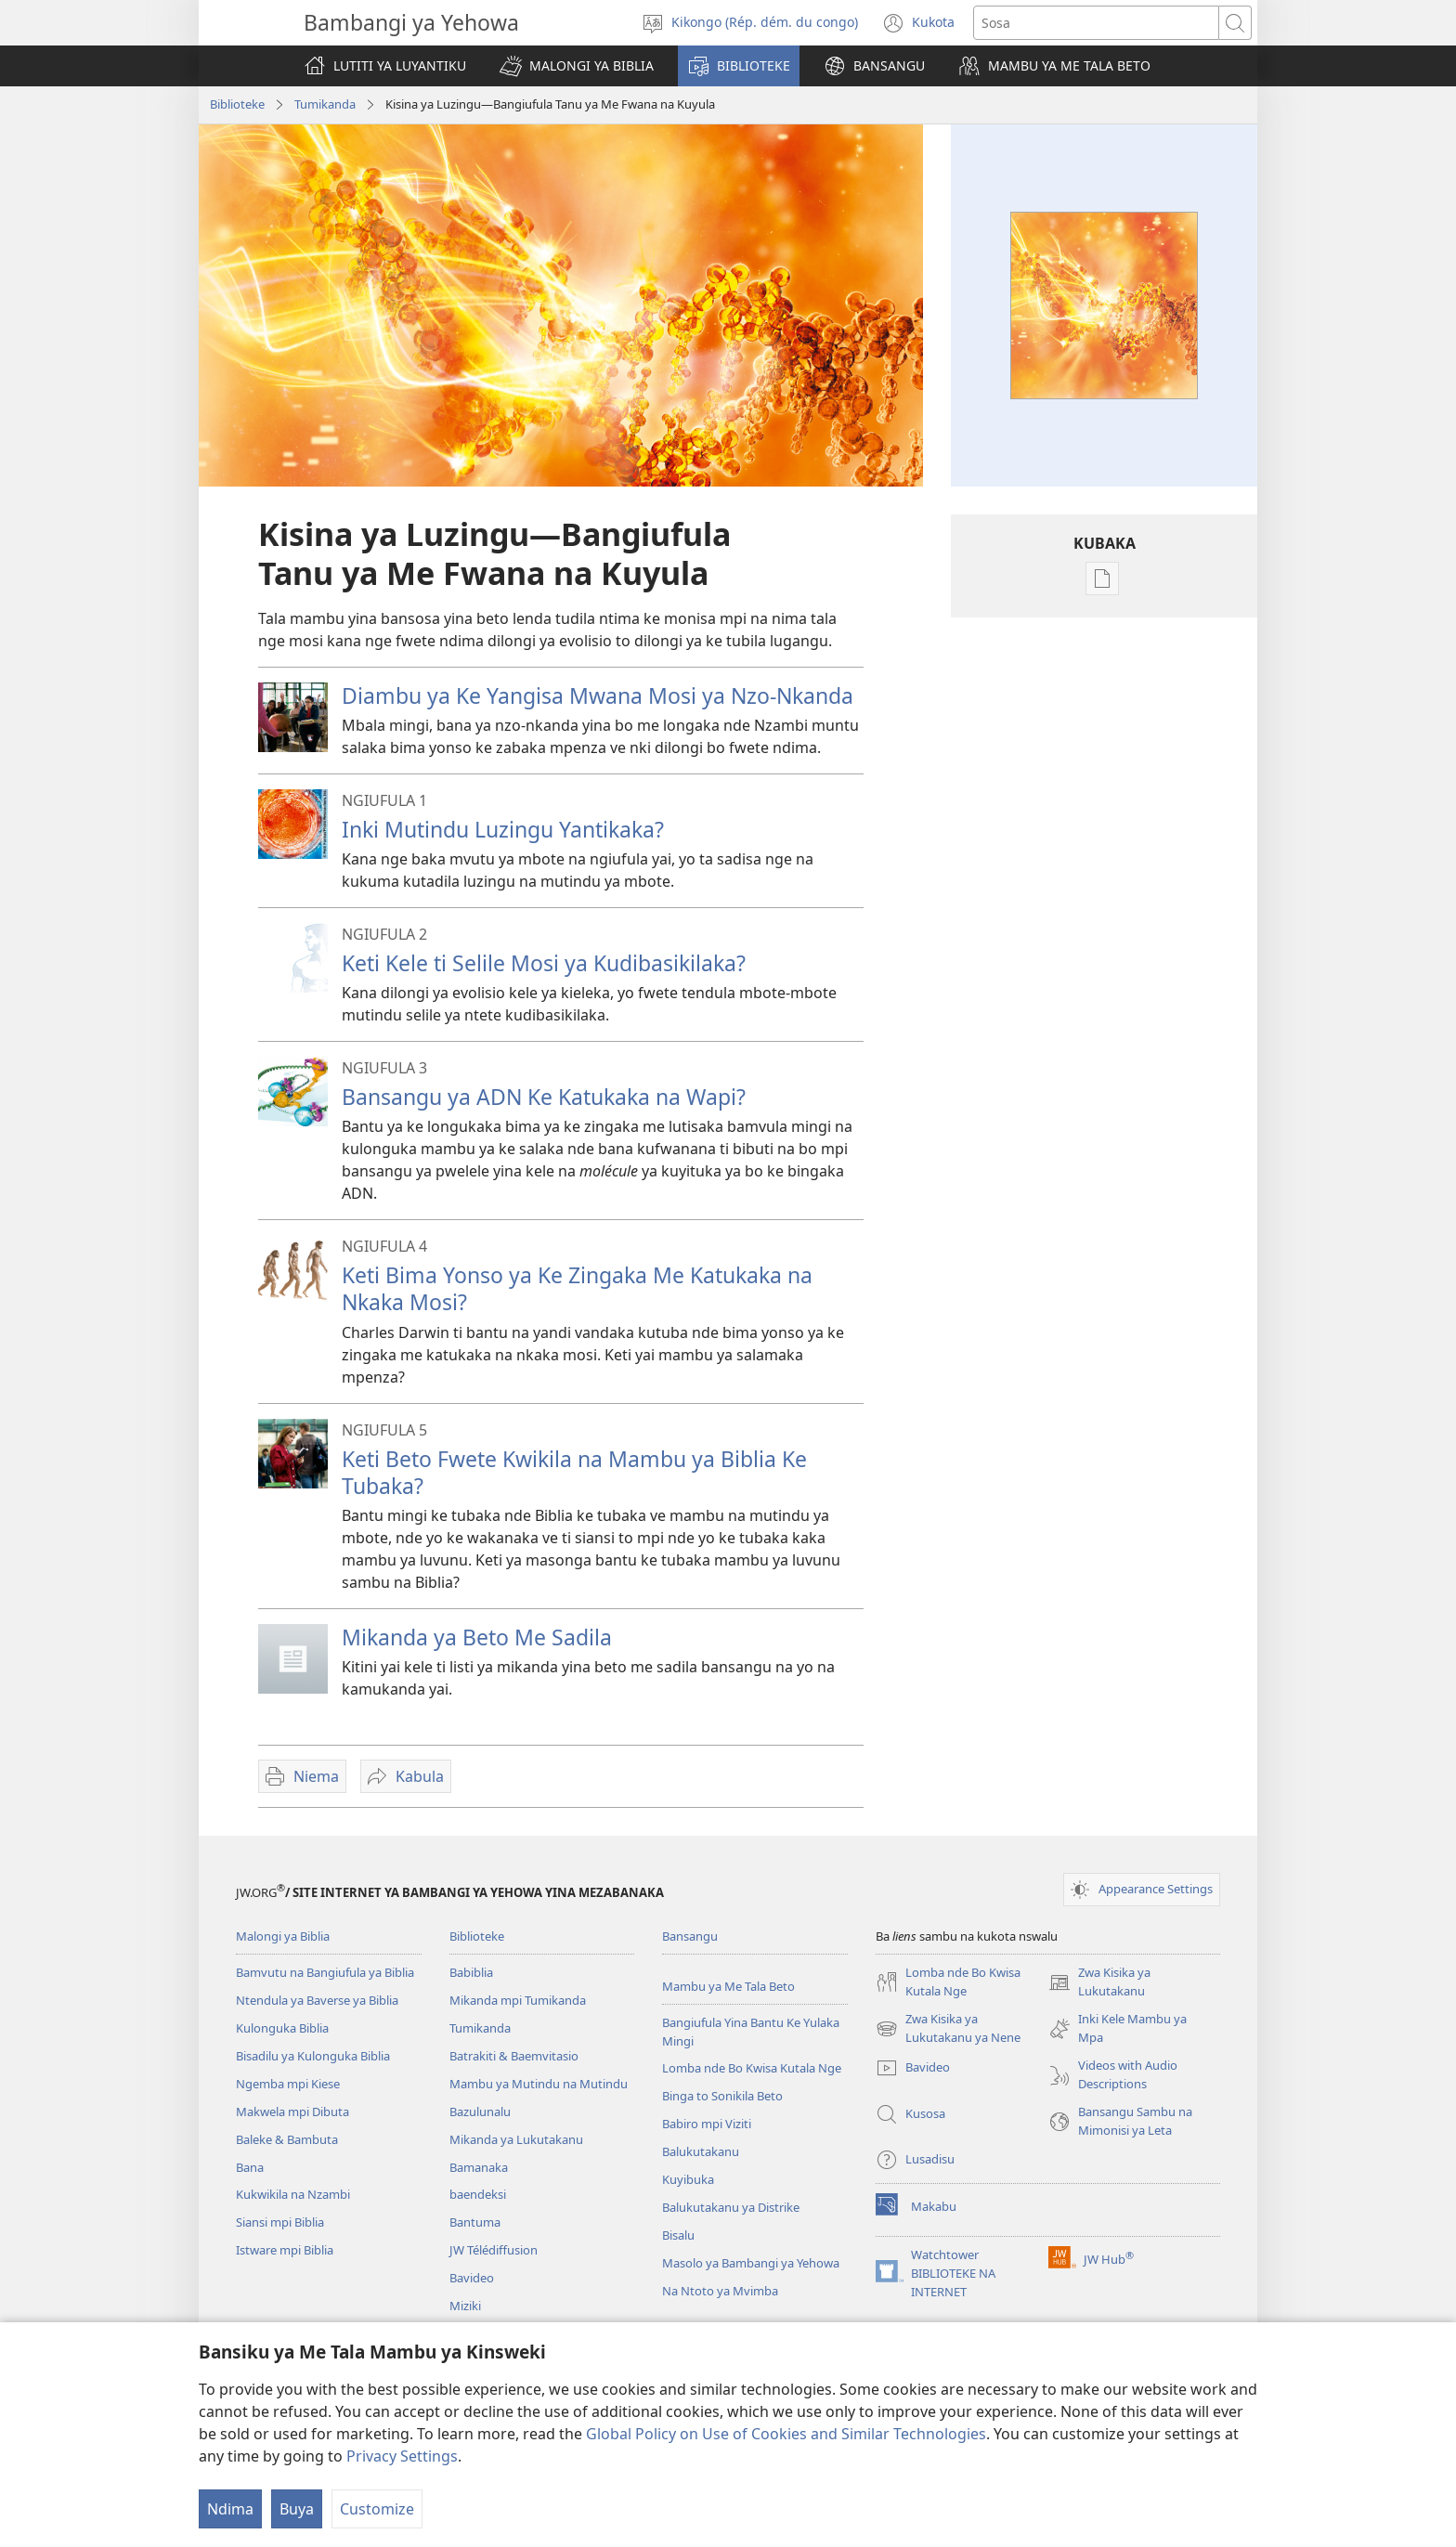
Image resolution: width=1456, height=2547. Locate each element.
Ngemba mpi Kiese (288, 2083)
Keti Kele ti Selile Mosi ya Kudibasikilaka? (544, 963)
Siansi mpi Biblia (280, 2222)
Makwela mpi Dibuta (292, 2111)
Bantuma (474, 2222)
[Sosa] (1096, 23)
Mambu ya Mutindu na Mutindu (538, 2083)
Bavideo (471, 2277)
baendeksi (477, 2194)
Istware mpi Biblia (284, 2250)
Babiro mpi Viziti (706, 2123)
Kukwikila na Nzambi (293, 2194)
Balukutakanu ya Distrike (731, 2207)
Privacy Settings (402, 2456)
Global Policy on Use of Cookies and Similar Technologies (786, 2434)
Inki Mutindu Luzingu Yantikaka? (503, 829)
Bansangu (690, 1936)
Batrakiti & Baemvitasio (513, 2055)
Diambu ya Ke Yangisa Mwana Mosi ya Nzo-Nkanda (597, 695)
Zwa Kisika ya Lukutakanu (1099, 1982)
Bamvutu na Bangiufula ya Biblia (325, 1972)
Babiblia (471, 1972)
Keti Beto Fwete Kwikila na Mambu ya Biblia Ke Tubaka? (574, 1472)
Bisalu (678, 2235)
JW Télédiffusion (493, 2250)
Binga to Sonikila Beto (722, 2095)
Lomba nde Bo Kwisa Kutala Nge (751, 2068)
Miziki (465, 2305)
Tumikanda (325, 104)
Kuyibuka (688, 2179)
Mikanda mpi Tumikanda (517, 2000)
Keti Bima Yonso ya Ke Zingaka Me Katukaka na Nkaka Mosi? (577, 1288)
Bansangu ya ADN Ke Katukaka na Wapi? (544, 1096)
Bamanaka (478, 2167)
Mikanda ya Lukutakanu (516, 2139)
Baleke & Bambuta (287, 2139)
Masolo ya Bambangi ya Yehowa (750, 2263)
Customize (377, 2509)
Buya (297, 2509)
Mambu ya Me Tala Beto (728, 1986)
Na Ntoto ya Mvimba (720, 2290)
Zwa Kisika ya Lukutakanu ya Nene (948, 2028)
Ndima (230, 2509)
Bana (250, 2167)
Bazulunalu (480, 2111)
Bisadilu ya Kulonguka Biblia (313, 2055)
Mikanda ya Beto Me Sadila (477, 1637)
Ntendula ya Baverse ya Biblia (317, 2000)
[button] (576, 65)
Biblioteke (237, 104)
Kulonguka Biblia (282, 2028)
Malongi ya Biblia (283, 1936)
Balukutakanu (700, 2151)
